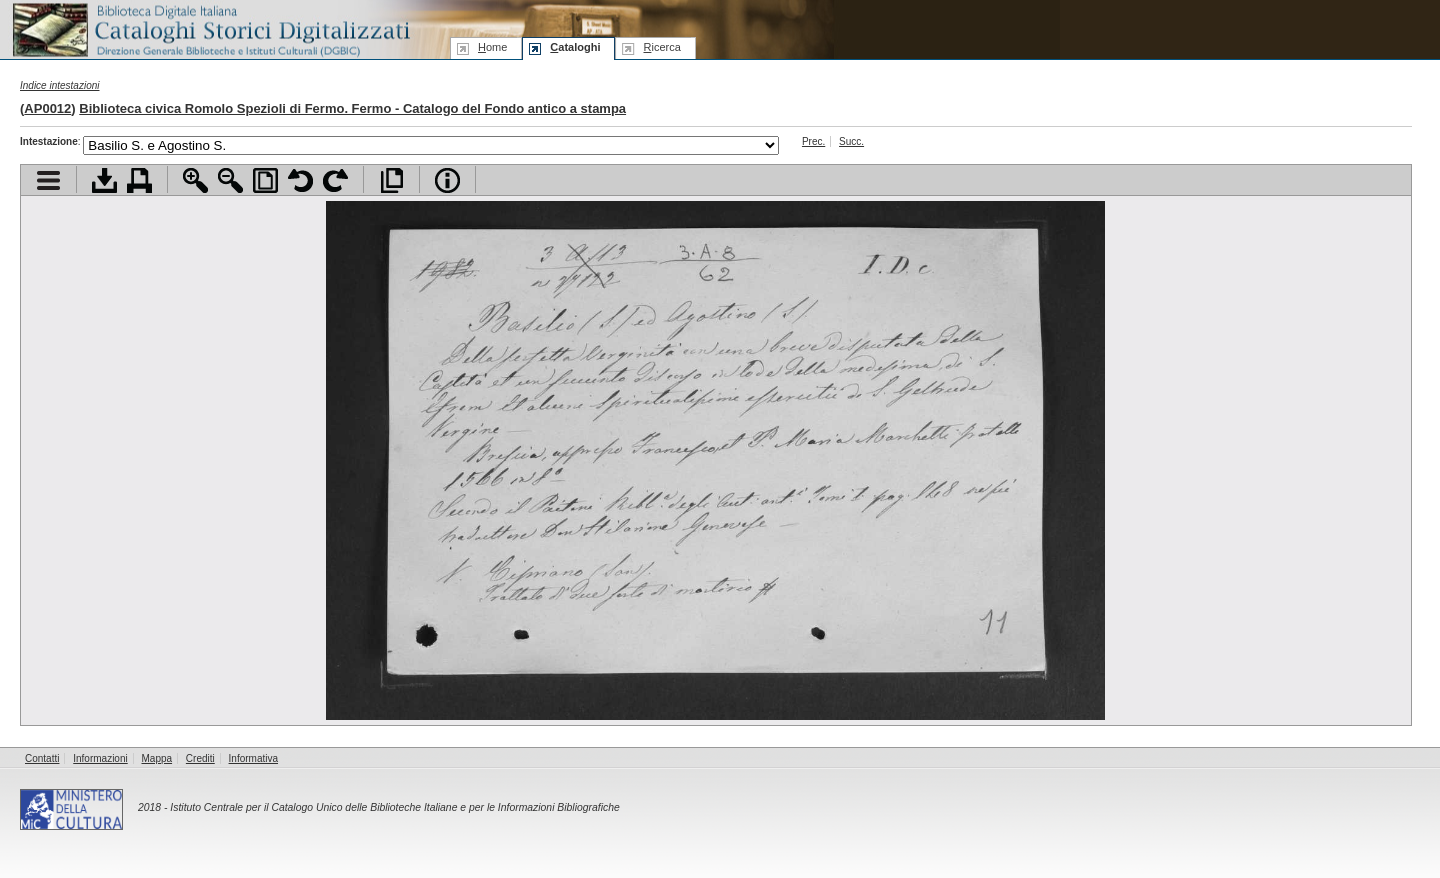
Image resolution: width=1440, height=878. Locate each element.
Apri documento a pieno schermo (391, 180)
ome (492, 47)
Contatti (42, 758)
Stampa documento (139, 180)
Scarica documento (104, 180)
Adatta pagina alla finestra (265, 180)
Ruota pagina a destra (335, 180)
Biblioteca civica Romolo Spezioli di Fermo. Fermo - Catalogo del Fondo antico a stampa (352, 108)
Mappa (157, 758)
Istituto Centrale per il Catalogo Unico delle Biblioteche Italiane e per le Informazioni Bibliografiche (394, 807)
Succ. (851, 141)
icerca (661, 47)
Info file (447, 180)
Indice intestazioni (60, 85)
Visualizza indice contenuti (48, 180)
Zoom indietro (230, 180)
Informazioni (100, 758)
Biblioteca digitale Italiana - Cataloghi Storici (210, 28)
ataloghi (575, 47)
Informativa (253, 758)
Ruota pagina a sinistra (300, 180)
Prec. (813, 141)
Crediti (200, 758)
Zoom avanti (195, 180)
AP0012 (47, 108)
